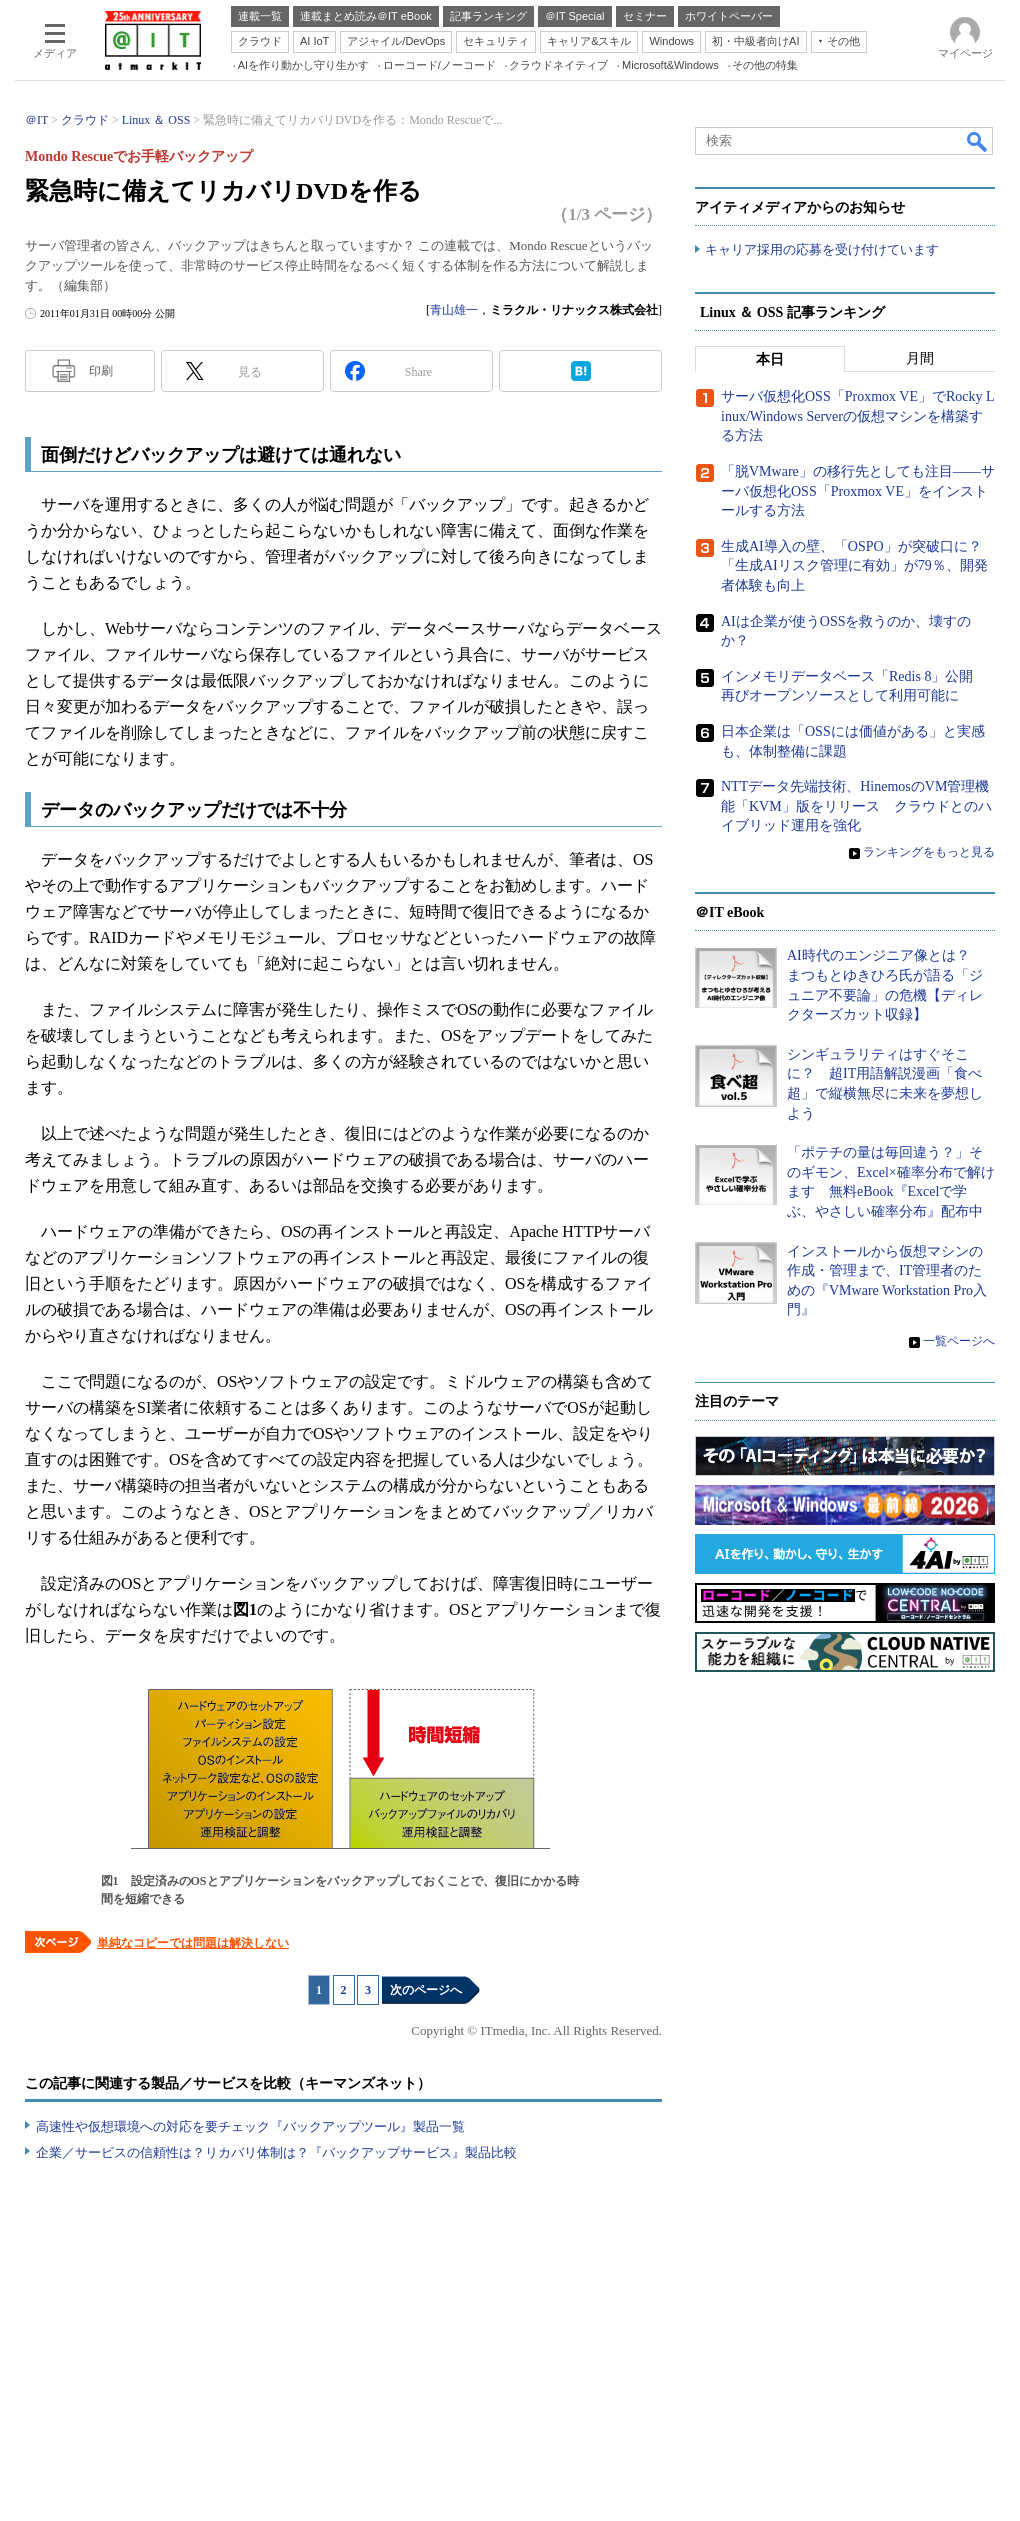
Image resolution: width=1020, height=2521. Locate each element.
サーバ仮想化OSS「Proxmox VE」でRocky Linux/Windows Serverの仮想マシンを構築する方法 (858, 417)
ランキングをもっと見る (929, 852)
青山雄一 (454, 310)
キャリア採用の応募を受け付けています (822, 250)
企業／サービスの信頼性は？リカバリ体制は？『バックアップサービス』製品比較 (276, 2152)
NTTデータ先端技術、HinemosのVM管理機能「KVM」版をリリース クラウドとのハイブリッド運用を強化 (856, 807)
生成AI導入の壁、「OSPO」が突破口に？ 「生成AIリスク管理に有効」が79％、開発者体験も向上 (858, 566)
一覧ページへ (959, 1342)
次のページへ (426, 1990)
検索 (978, 141)
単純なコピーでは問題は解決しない (193, 1943)
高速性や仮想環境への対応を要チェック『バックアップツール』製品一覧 (250, 2126)
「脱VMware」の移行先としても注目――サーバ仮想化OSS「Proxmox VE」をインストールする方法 (858, 492)
